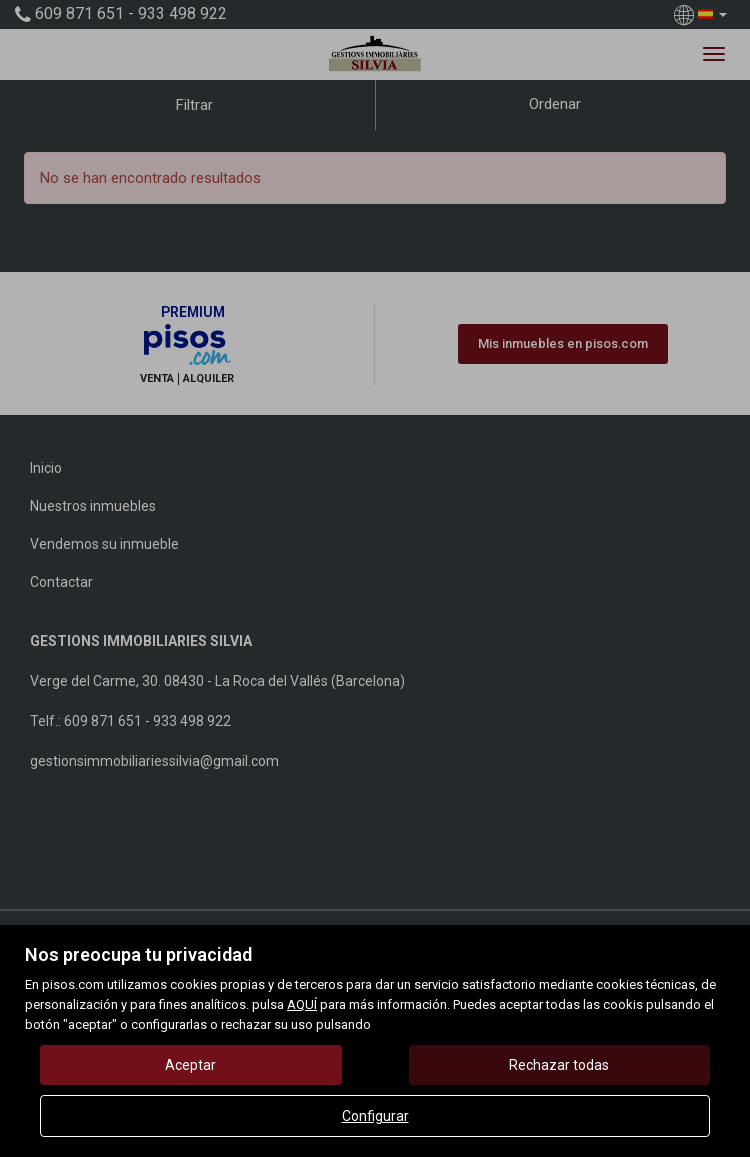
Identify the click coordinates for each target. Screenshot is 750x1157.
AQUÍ (302, 1004)
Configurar (375, 1116)
